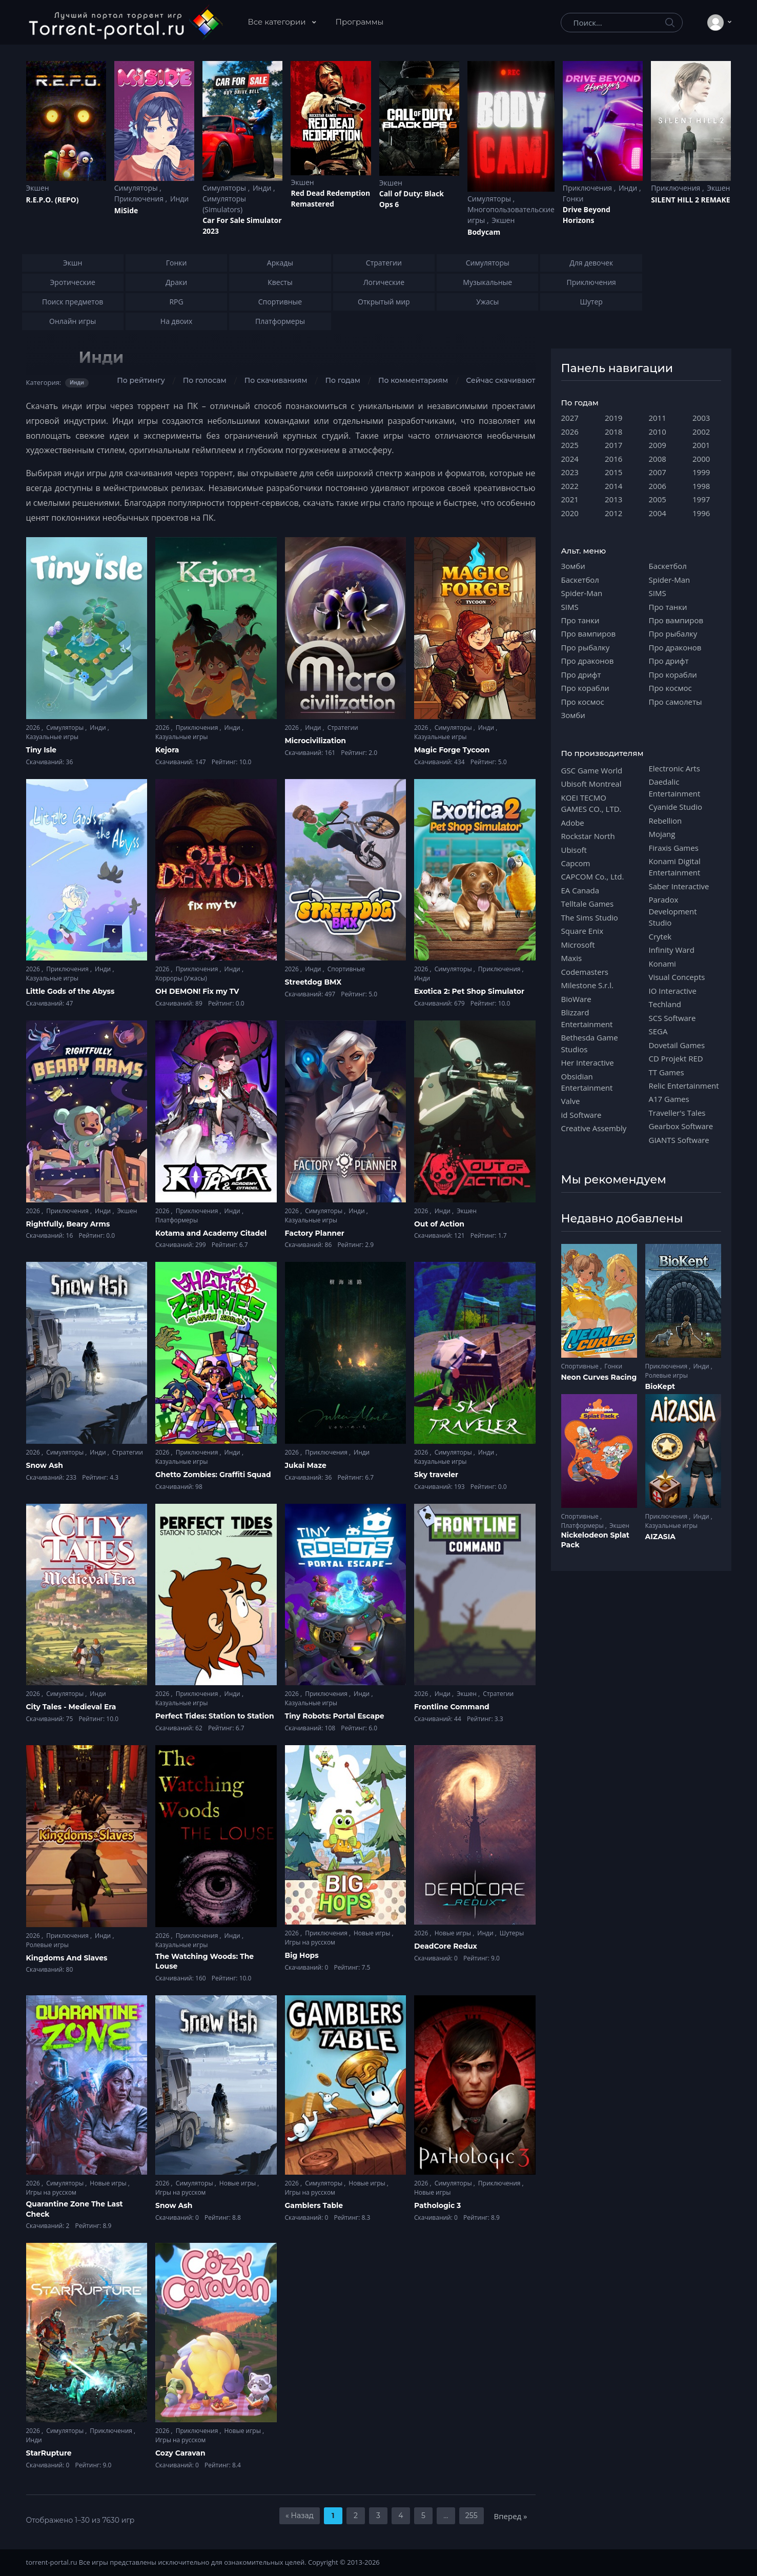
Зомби (573, 566)
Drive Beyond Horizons (586, 215)
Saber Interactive (679, 886)
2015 (613, 472)
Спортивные (346, 969)
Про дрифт (581, 674)
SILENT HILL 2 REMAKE (690, 200)
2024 (570, 459)
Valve (570, 1101)
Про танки (580, 620)
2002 (701, 431)
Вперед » (510, 2516)
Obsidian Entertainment (587, 1082)
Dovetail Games (677, 1045)
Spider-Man (582, 593)
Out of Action (439, 1224)
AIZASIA (660, 1536)
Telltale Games (587, 903)
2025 (570, 445)
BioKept (660, 1386)
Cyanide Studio (675, 807)
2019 (613, 418)
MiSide (126, 210)
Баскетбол (580, 580)
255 (471, 2515)
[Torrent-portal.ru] (125, 22)
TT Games (666, 1072)
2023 (570, 472)
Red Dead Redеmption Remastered (330, 198)
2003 (701, 418)
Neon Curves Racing (599, 1377)
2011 (657, 418)
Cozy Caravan (180, 2453)
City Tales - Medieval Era (71, 1706)
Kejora (167, 749)
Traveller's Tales (677, 1113)
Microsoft (578, 944)
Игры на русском (310, 1942)
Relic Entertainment (684, 1085)
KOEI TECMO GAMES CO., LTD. (591, 803)
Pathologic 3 (437, 2205)
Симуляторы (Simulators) (224, 204)
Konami (662, 963)
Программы (360, 22)
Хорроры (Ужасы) (181, 978)
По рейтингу (141, 380)
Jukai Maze (305, 1465)
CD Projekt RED (676, 1058)
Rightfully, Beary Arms (68, 1224)
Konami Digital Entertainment (675, 866)
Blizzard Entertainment (587, 1018)
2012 (613, 513)
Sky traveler (436, 1474)
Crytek (660, 936)
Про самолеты (675, 702)
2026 (34, 727)
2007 (657, 472)
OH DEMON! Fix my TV (197, 991)
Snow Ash (44, 1465)
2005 (657, 499)
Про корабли (585, 688)
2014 (613, 486)
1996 (701, 513)
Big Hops (302, 1955)
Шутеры (512, 1933)
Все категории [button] (278, 22)
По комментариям (413, 380)
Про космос (582, 702)
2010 (657, 431)
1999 (701, 472)
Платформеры (176, 1220)
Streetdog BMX (313, 982)
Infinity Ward (671, 950)
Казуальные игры (52, 736)
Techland (665, 1004)
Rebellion (665, 820)
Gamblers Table (314, 2205)
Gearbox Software (681, 1126)
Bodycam (483, 232)
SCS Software (672, 1018)
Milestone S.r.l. (587, 985)
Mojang (662, 834)
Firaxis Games (674, 848)
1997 (701, 499)
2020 (570, 513)
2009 (657, 445)
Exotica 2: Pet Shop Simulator (469, 991)
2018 (613, 431)
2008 (657, 459)
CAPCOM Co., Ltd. (592, 876)
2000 (701, 459)
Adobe (572, 822)
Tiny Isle (41, 749)
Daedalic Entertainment (675, 787)
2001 (701, 445)
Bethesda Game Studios (589, 1043)
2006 (657, 486)
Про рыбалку (585, 647)
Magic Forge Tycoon (451, 749)
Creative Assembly (594, 1128)
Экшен (37, 188)
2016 (613, 459)
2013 (613, 499)
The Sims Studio (589, 917)
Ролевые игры (47, 1944)
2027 (570, 418)
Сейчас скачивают (500, 380)
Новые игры (373, 1933)
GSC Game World (592, 770)
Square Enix (582, 931)
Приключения (140, 198)
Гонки (573, 198)
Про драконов (587, 661)
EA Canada (580, 890)
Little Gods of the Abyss (70, 991)
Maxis (571, 958)
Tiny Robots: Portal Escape (334, 1716)
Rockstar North (588, 836)
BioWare (576, 999)
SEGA (658, 1031)
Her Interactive (587, 1062)
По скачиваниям (276, 380)
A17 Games (669, 1099)
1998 (701, 486)
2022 (570, 486)
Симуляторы (137, 188)
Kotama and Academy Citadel (211, 1233)
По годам (342, 380)
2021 (570, 499)
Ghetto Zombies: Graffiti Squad (213, 1474)
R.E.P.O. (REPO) (52, 200)
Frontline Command (451, 1706)
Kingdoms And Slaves (67, 1957)
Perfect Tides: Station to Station (214, 1716)
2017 (613, 445)
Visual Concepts (677, 977)
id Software (581, 1115)
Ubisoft (574, 850)
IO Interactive (673, 991)
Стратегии (343, 727)
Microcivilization (315, 740)
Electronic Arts (674, 768)
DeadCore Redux (445, 1946)
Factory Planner (314, 1233)
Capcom (575, 863)
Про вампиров (588, 633)
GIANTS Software (679, 1140)
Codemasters (584, 972)
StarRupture (49, 2453)
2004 (657, 513)
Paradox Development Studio (673, 911)
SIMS (570, 607)
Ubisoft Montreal (591, 784)
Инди (179, 198)
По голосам (205, 380)
